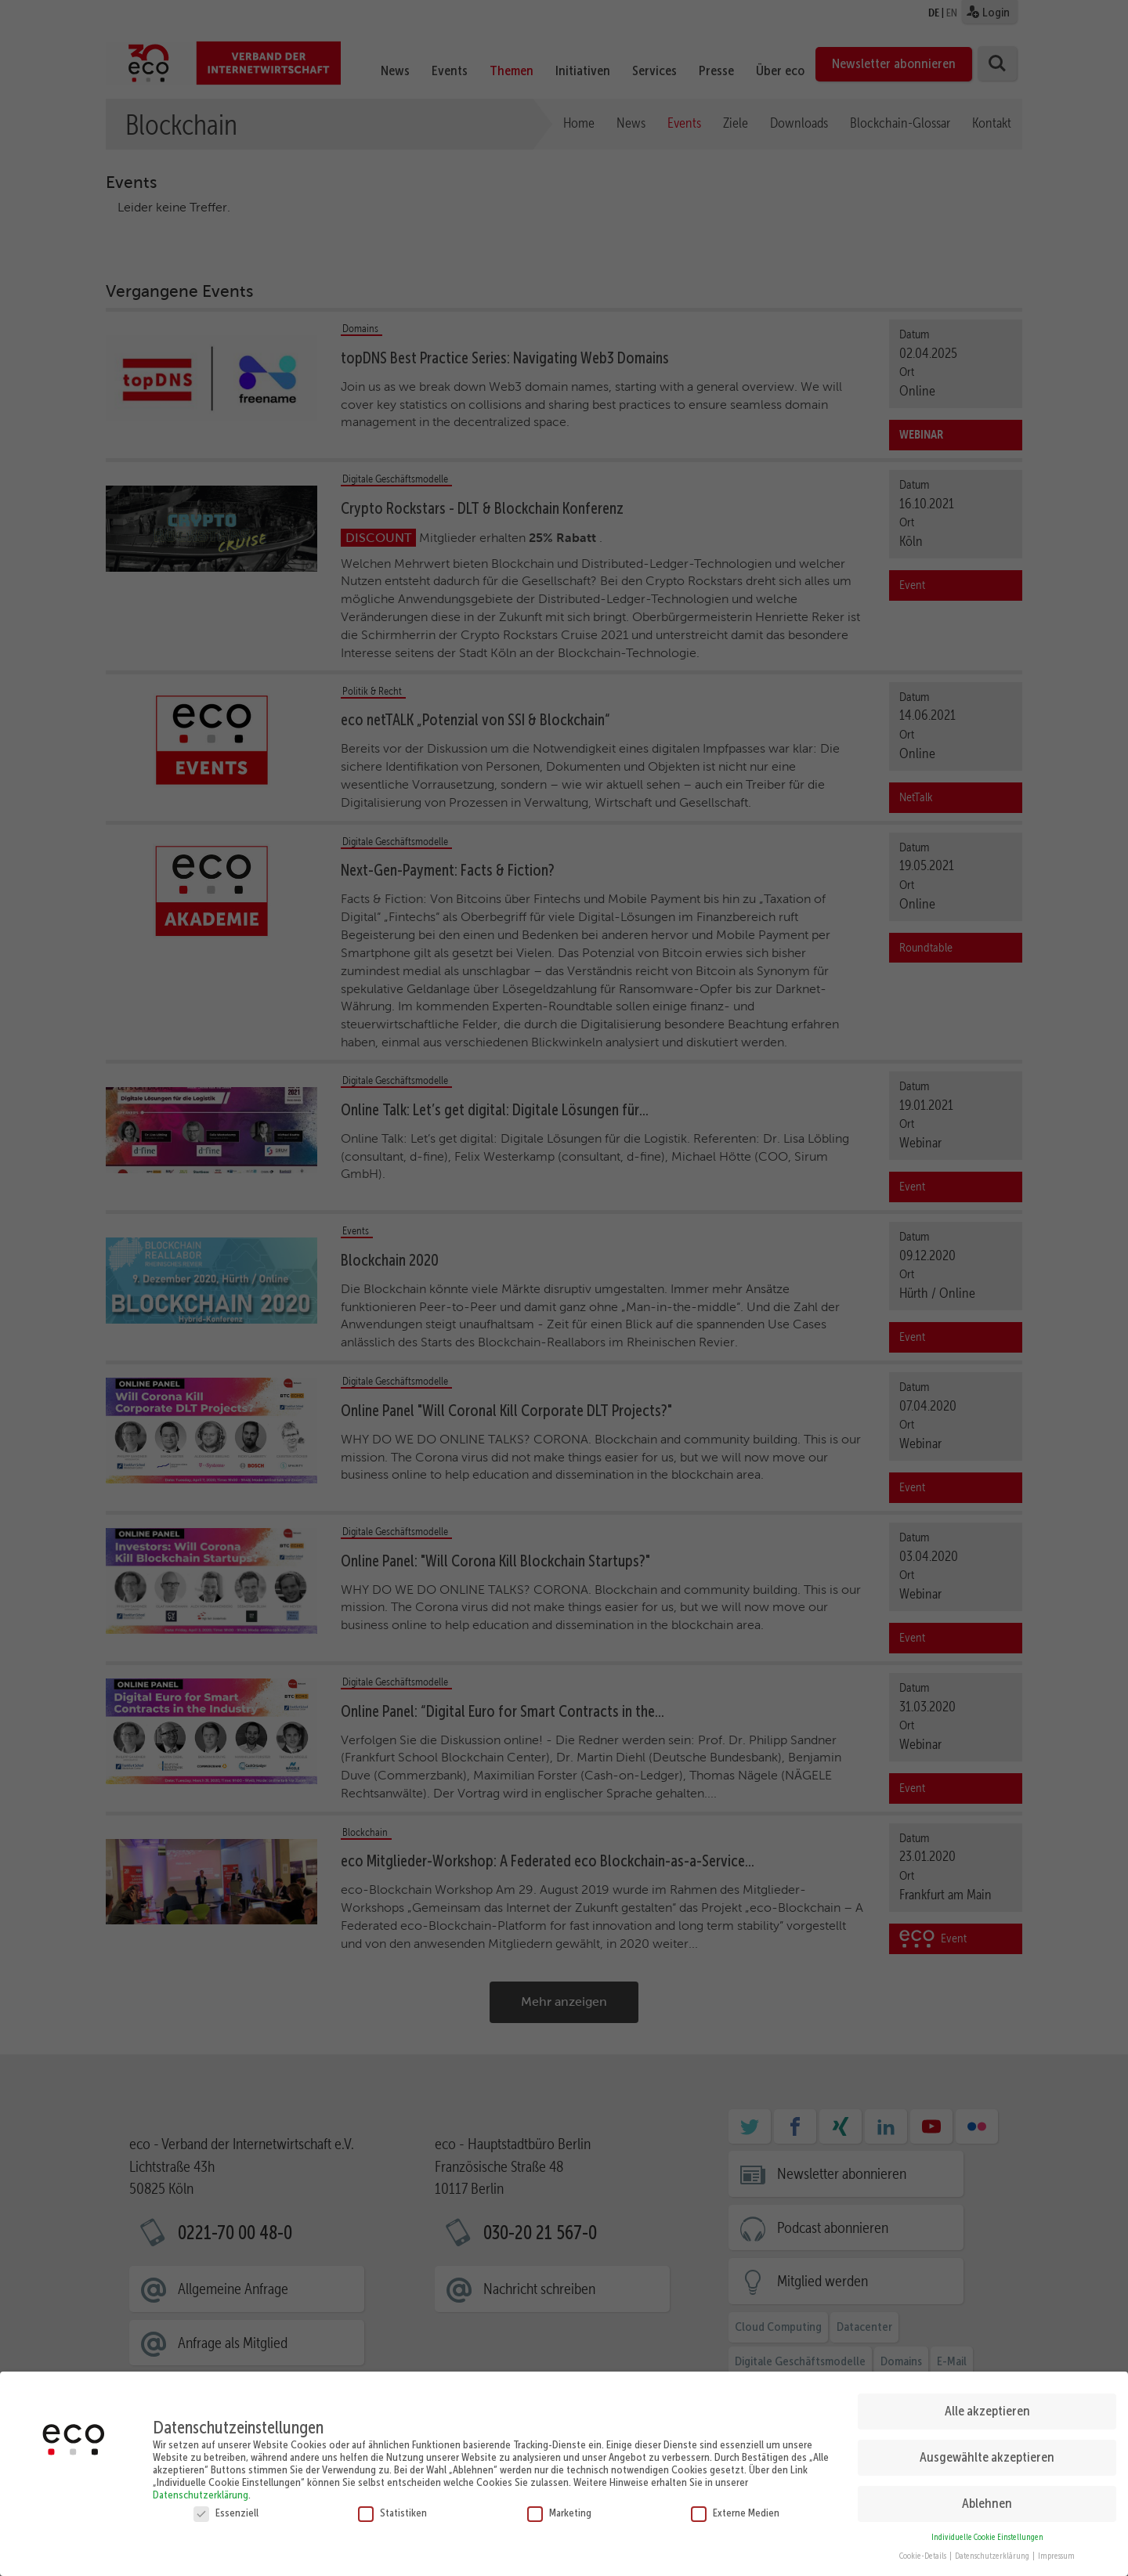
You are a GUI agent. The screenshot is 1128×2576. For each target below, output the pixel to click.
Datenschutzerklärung (200, 2490)
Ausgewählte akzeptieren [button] (987, 2453)
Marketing (559, 2508)
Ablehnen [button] (987, 2499)
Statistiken (392, 2508)
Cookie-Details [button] (923, 2552)
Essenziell (225, 2508)
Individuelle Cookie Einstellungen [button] (987, 2532)
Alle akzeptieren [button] (987, 2407)
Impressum (1056, 2552)
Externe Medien (735, 2508)
